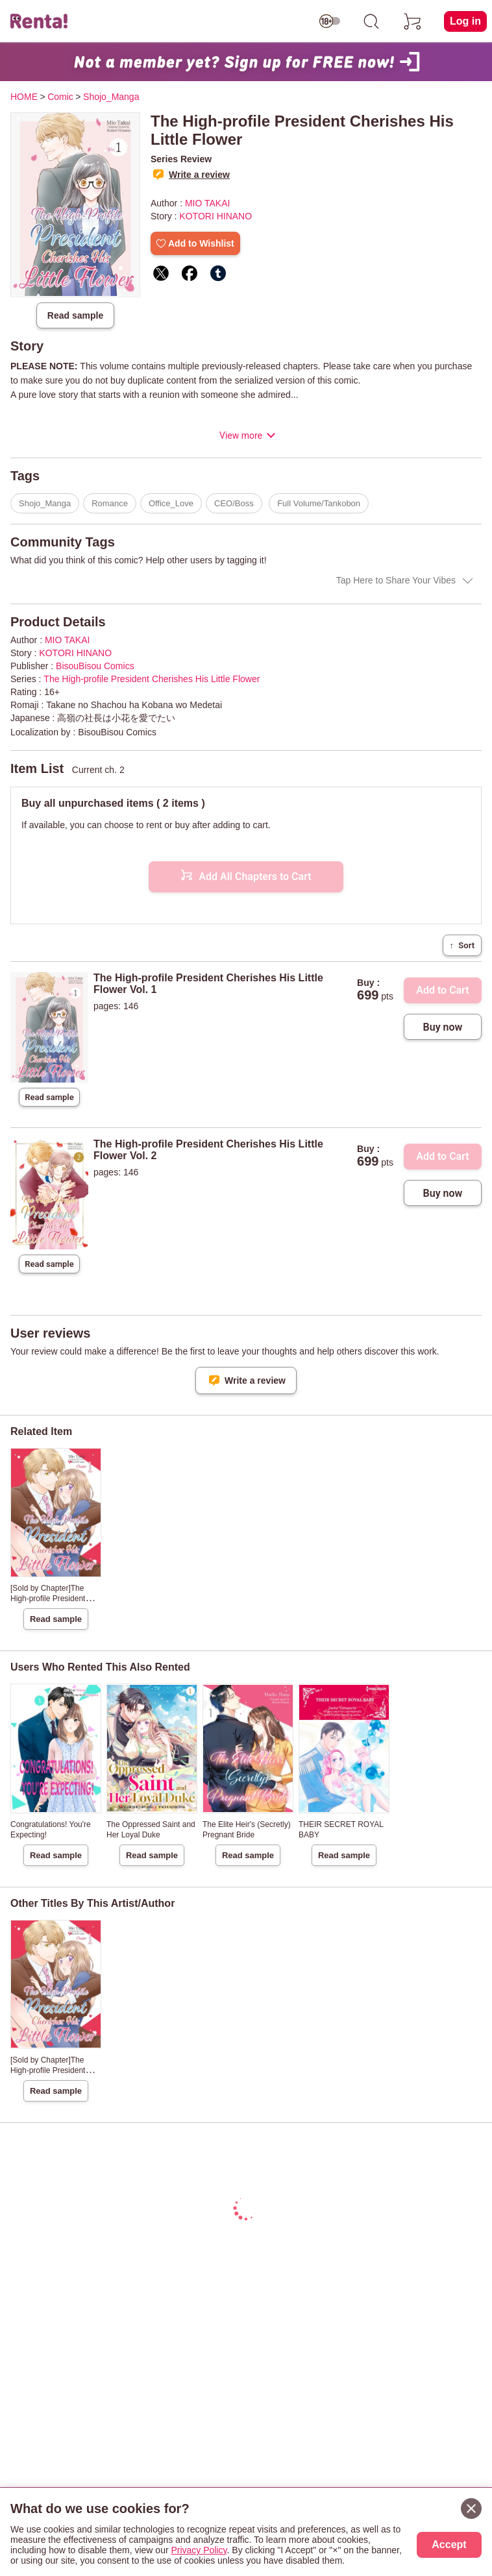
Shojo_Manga (45, 503)
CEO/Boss (234, 503)
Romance (110, 503)
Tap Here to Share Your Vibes (396, 580)
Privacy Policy (199, 2550)
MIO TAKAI (207, 203)
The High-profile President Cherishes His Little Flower (151, 679)
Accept (449, 2544)
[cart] (412, 21)
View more (240, 435)
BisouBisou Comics (95, 666)
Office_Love (171, 503)
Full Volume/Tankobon (318, 503)
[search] (371, 21)
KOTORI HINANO (215, 216)
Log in (465, 21)
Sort (462, 945)
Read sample (75, 315)
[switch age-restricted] (329, 21)
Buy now (443, 1027)
